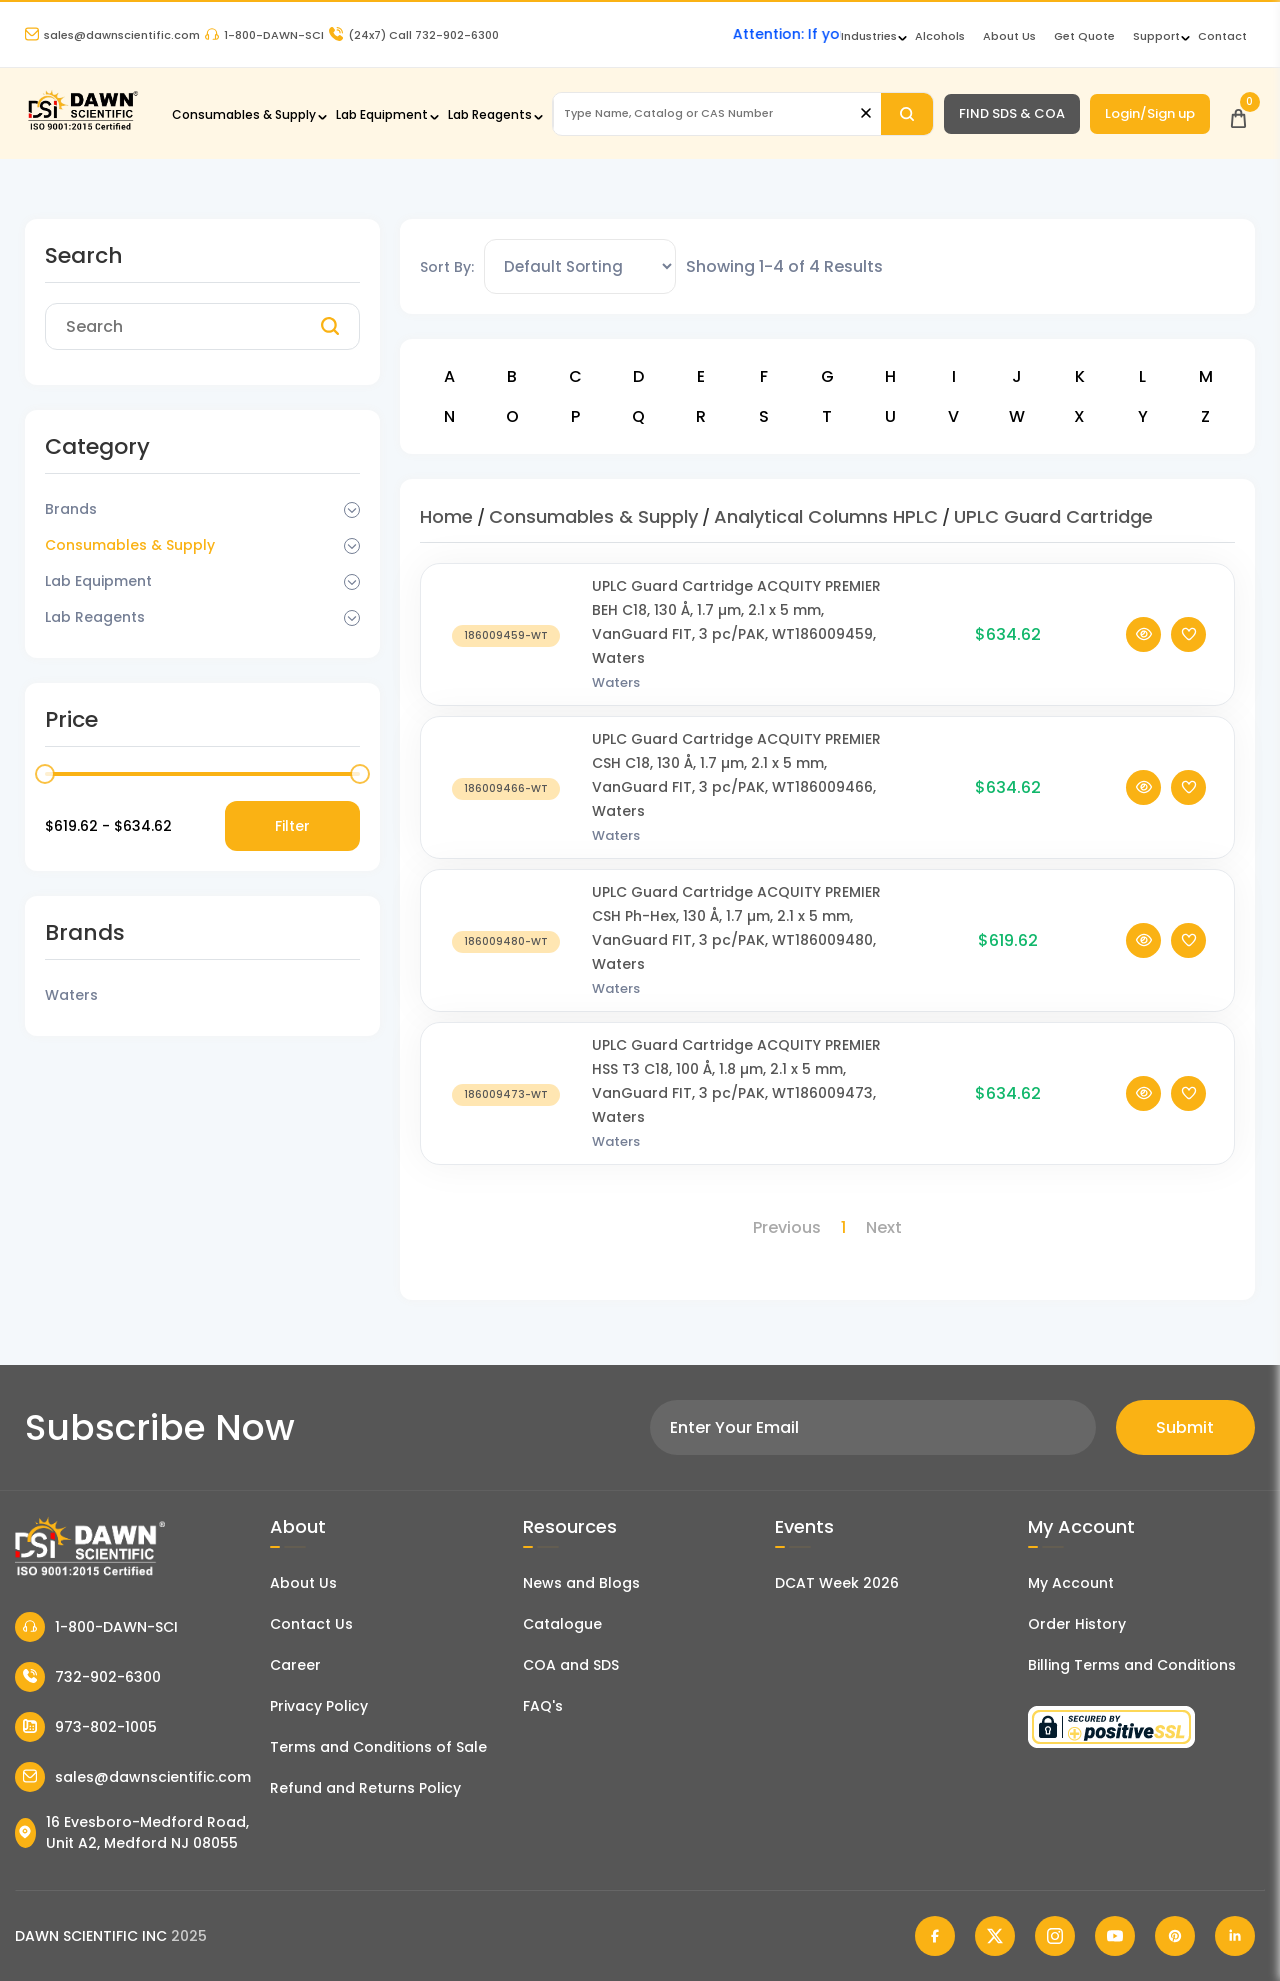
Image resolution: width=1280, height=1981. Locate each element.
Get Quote (1084, 36)
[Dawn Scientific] (82, 127)
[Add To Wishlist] (1188, 664)
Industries (869, 36)
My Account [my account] (1071, 1583)
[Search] (907, 114)
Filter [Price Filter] (292, 826)
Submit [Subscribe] (1185, 1427)
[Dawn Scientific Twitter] (995, 1936)
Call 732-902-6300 (414, 35)
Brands (71, 509)
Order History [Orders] (1077, 1624)
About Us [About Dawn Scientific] (1009, 36)
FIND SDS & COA (1012, 113)
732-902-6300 (88, 1677)
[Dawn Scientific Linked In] (1235, 1936)
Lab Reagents (490, 114)
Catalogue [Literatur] (562, 1624)
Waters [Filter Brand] (71, 995)
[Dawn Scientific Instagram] (1055, 1936)
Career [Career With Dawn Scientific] (295, 1665)
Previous (787, 1227)
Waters (616, 712)
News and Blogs (581, 1583)
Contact (1222, 36)
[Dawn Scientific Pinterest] (1175, 1936)
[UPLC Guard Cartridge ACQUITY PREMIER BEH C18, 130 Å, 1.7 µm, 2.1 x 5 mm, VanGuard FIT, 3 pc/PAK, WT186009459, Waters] (506, 664)
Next (884, 1227)
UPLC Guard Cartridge (1053, 516)
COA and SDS (571, 1665)
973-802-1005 (86, 1727)
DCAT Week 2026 (837, 1583)
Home (446, 516)
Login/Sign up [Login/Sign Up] (1150, 113)
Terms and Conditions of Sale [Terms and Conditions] (378, 1747)
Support (1156, 36)
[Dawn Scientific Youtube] (1115, 1936)
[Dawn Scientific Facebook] (935, 1936)
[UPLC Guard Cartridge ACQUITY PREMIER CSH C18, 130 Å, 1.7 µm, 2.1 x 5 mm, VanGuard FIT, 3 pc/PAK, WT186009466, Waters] (506, 817)
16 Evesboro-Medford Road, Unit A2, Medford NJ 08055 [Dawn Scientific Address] (132, 1832)
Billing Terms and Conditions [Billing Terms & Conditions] (1132, 1665)
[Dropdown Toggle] (352, 510)
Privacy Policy (319, 1706)
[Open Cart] (1238, 113)
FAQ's (543, 1706)
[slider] (45, 774)
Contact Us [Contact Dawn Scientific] (311, 1624)
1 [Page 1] (843, 1227)
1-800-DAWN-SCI (264, 35)
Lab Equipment (382, 114)
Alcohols (940, 36)
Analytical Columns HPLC (826, 516)
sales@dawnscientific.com (112, 35)
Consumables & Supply (244, 114)
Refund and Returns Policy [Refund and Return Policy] (365, 1788)
